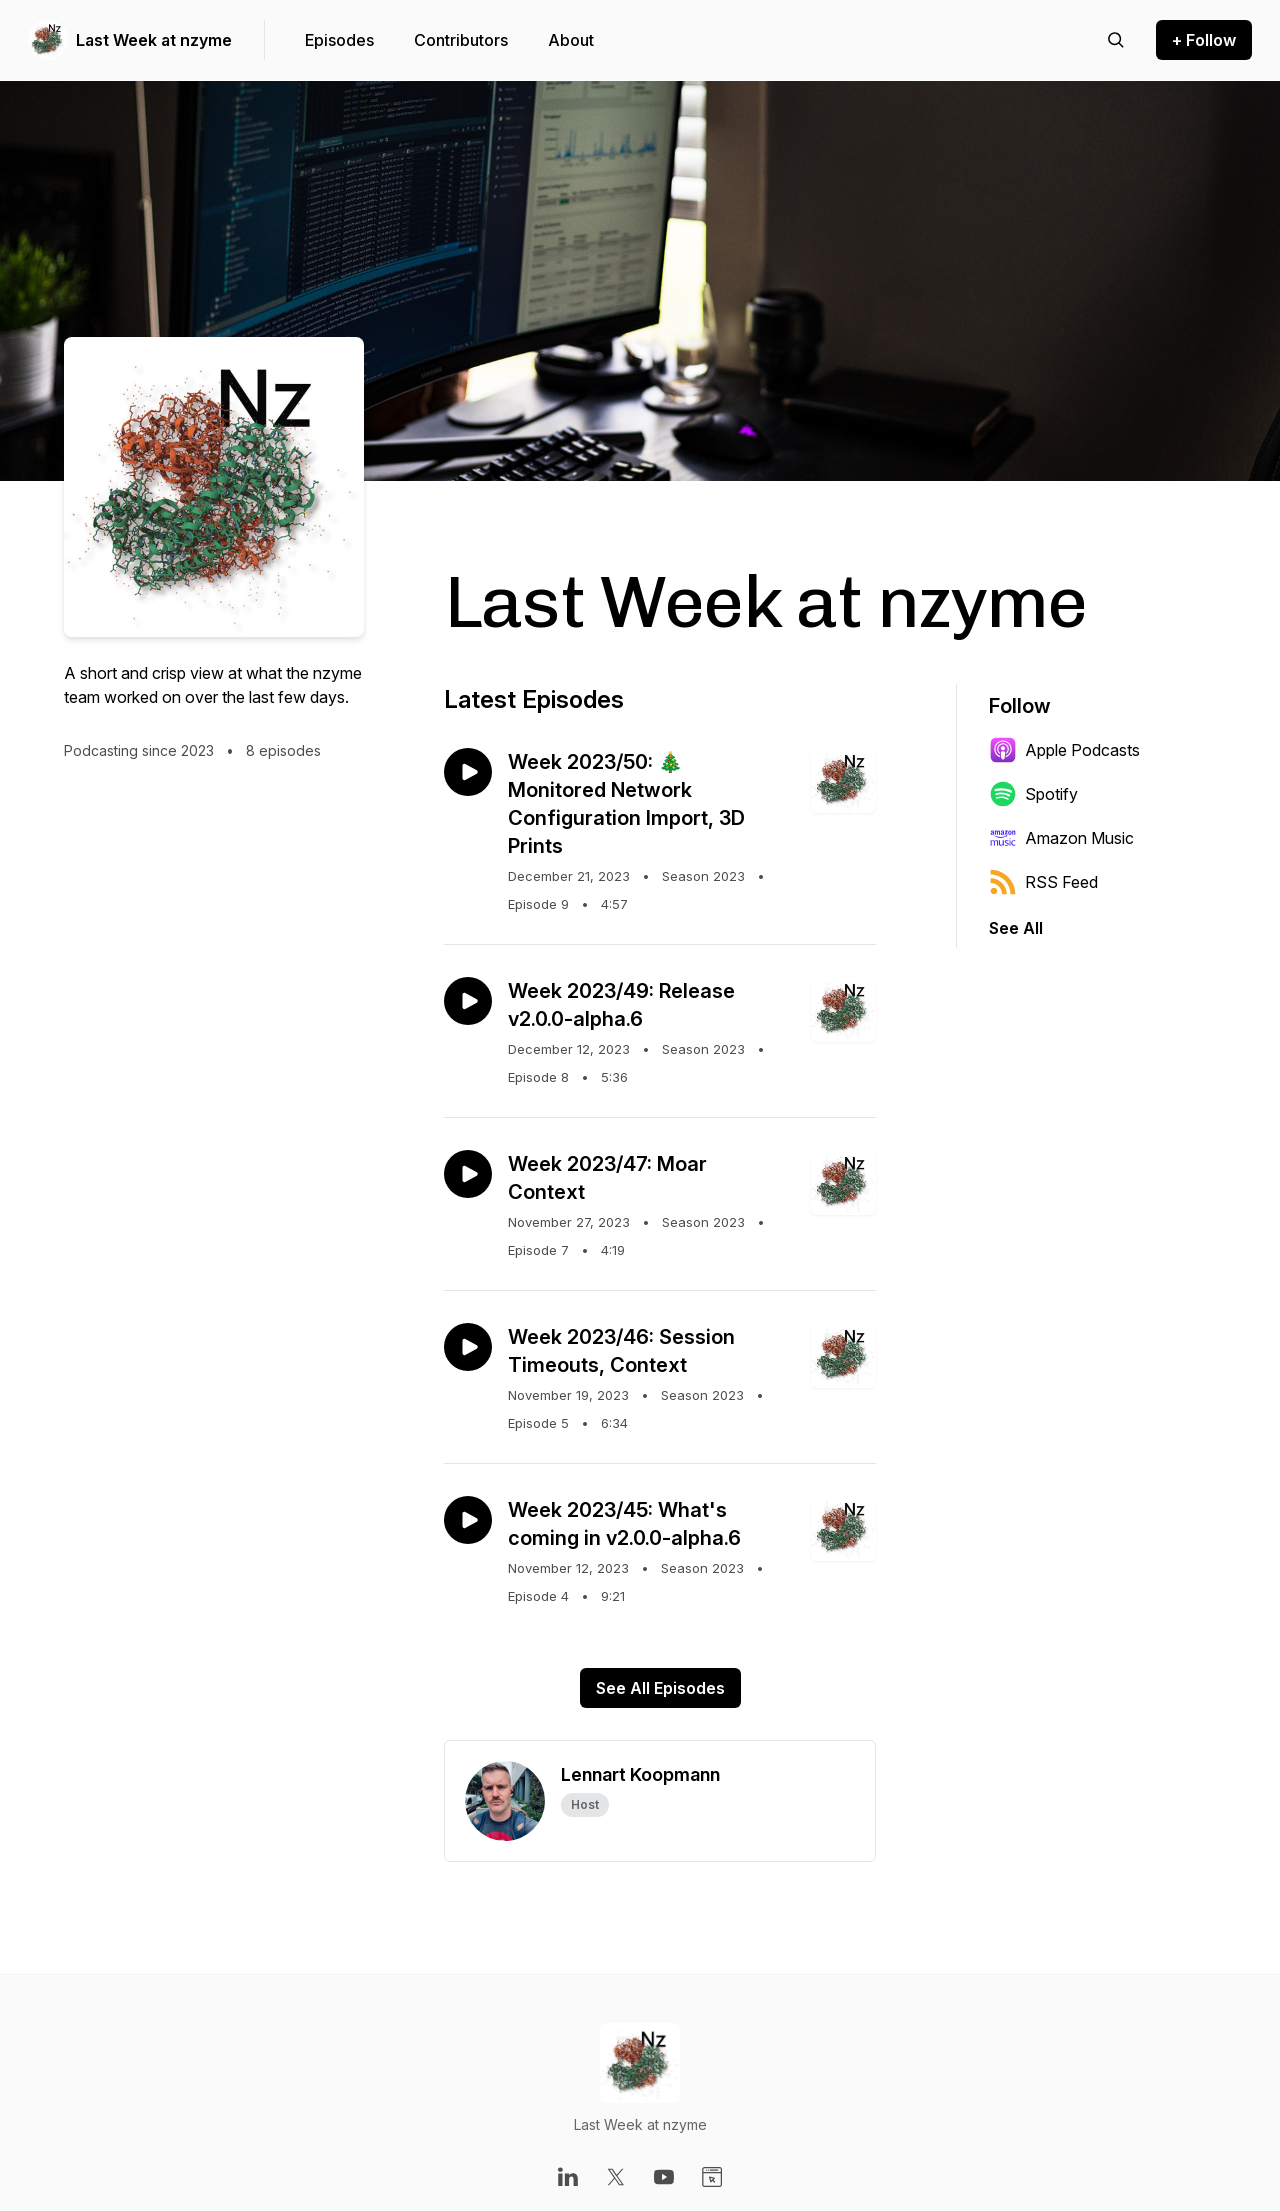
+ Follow (1204, 40)
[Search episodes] (1116, 40)
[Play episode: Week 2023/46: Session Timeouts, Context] (468, 1347)
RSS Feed (1043, 882)
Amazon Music (1061, 838)
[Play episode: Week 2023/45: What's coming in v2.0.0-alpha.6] (468, 1520)
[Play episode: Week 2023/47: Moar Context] (468, 1174)
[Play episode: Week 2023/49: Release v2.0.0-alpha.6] (468, 1001)
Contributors (461, 40)
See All (1016, 928)
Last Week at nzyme (154, 40)
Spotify (1033, 794)
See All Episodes (660, 1688)
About (571, 40)
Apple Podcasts (1064, 750)
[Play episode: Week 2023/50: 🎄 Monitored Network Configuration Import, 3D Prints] (468, 772)
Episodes (339, 40)
